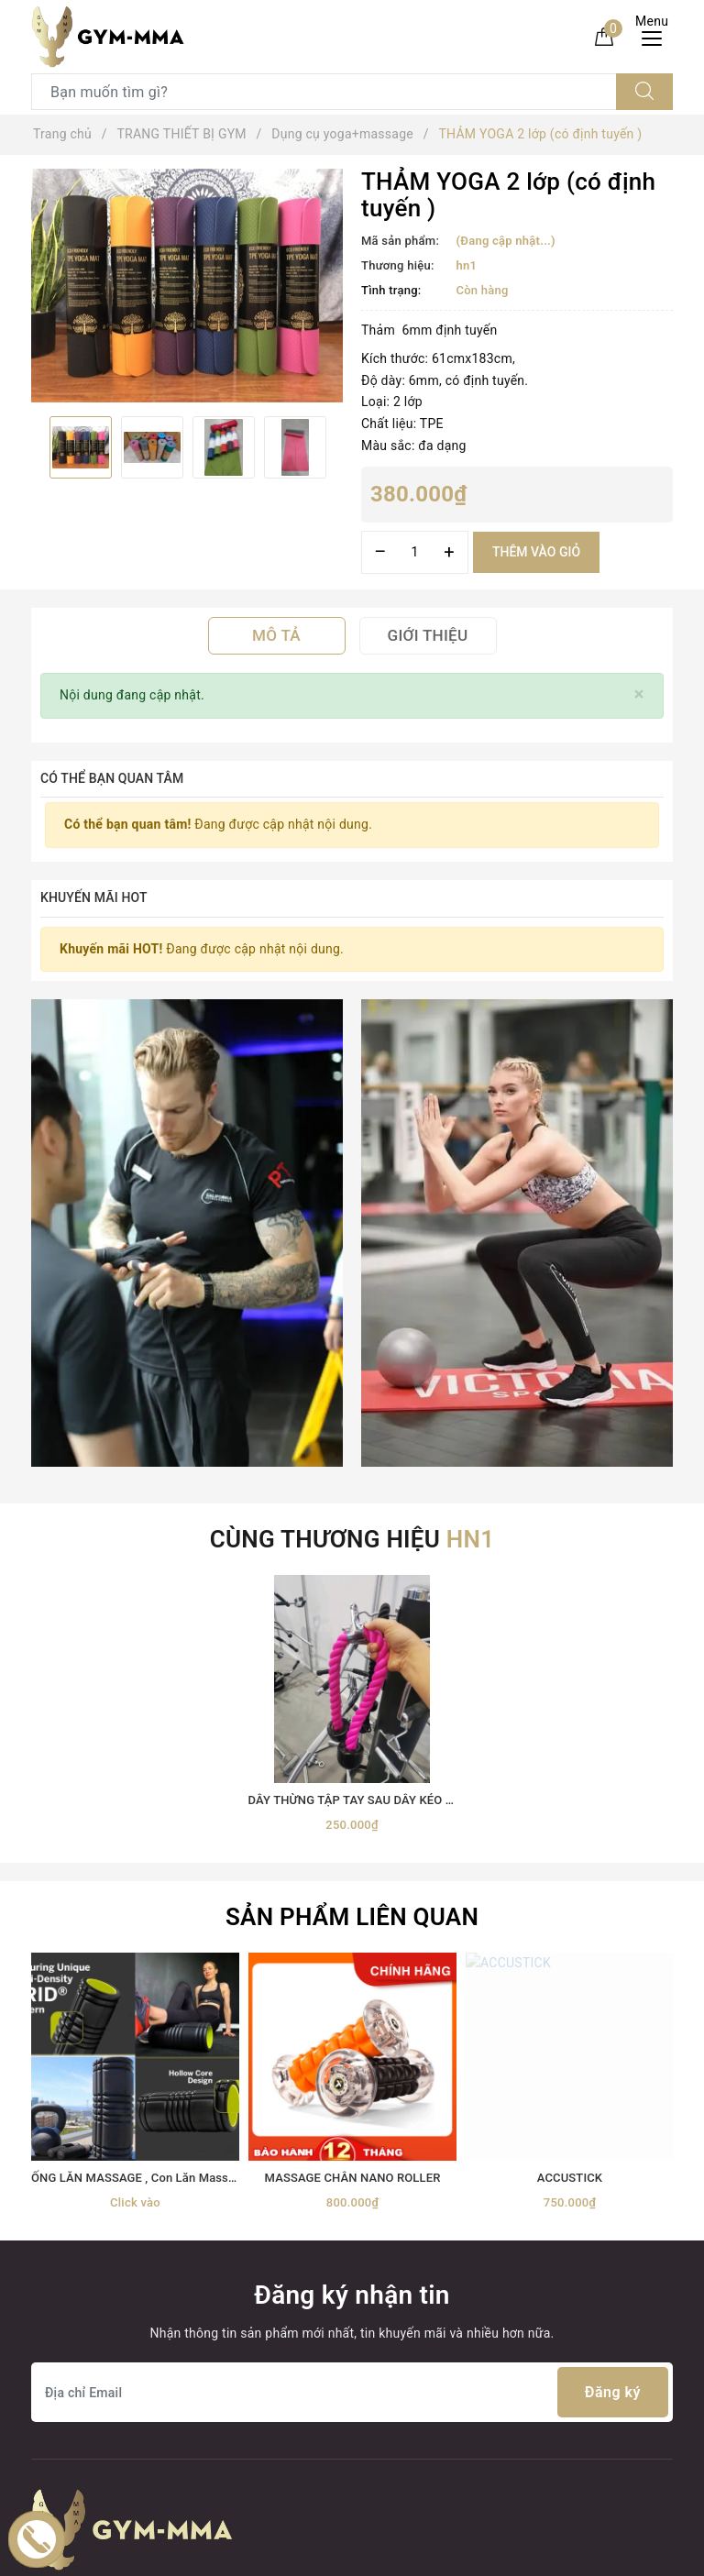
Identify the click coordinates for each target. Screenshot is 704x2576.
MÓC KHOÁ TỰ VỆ (84, 2479)
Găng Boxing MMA (86, 2315)
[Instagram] (162, 2156)
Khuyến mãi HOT (94, 897)
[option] (187, 285)
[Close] (639, 694)
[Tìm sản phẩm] (324, 91)
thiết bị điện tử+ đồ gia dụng (114, 2413)
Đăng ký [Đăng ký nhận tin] (613, 1946)
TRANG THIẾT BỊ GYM (95, 2282)
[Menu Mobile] (657, 36)
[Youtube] (123, 2156)
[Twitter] (86, 2156)
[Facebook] (47, 2156)
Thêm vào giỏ (536, 552)
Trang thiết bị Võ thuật (96, 2347)
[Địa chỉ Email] (352, 1946)
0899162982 (356, 2282)
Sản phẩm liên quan (352, 1471)
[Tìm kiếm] (644, 91)
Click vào (135, 1756)
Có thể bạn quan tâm (111, 778)
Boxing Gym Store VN (568, 2264)
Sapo (515, 2555)
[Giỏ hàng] (604, 35)
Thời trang (61, 2380)
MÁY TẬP (58, 2446)
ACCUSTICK (569, 1732)
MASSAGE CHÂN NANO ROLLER (353, 1732)
